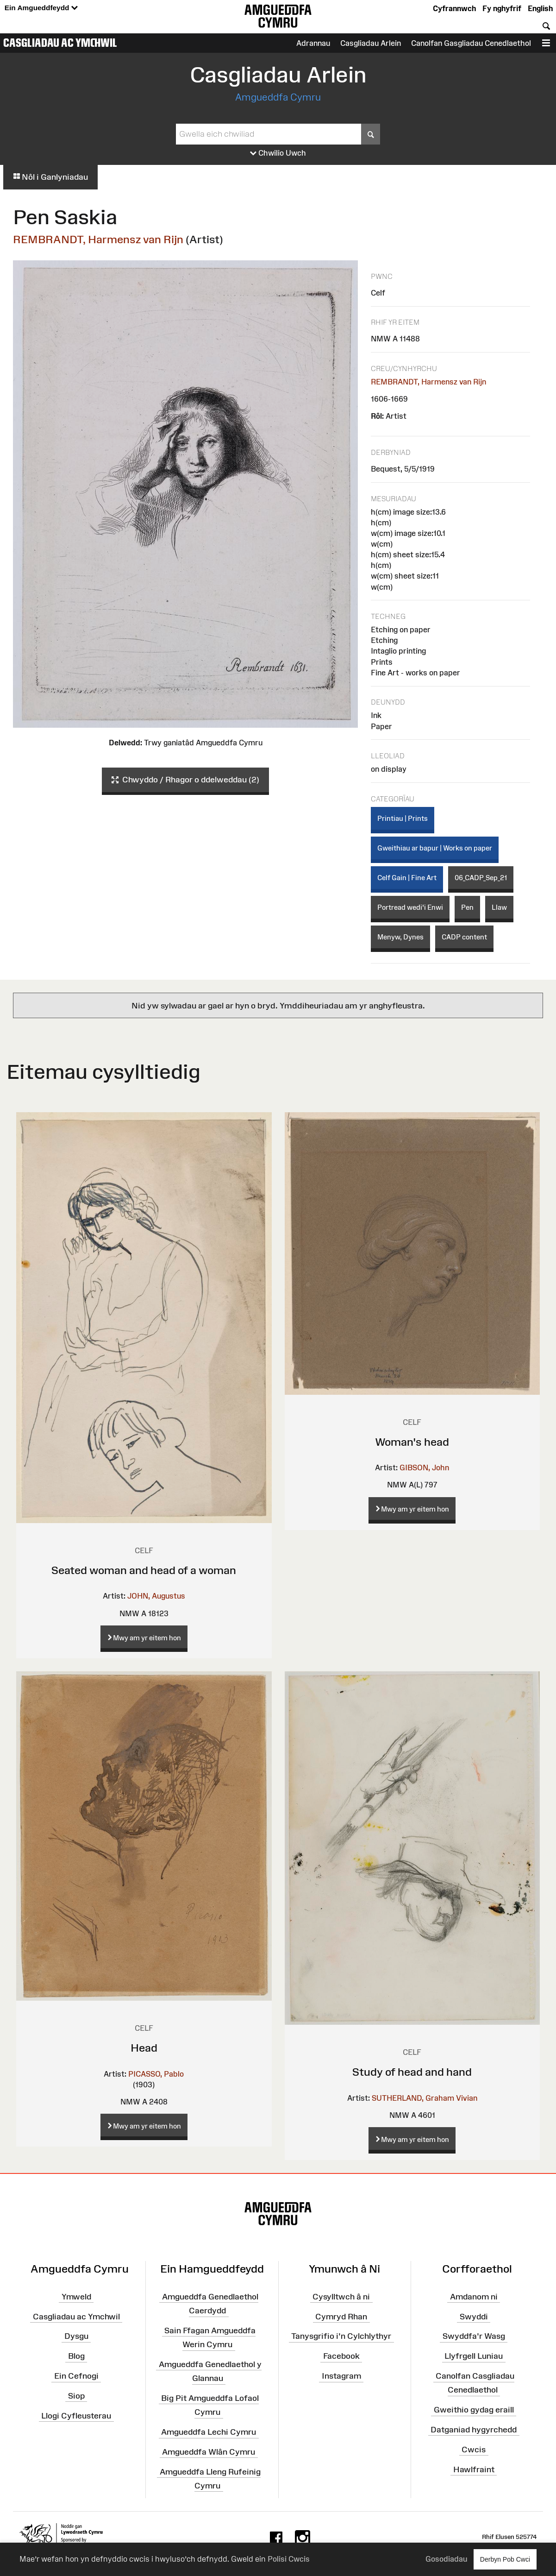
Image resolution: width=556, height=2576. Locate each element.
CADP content (464, 937)
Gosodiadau (446, 2559)
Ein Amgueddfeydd (41, 8)
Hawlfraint (473, 2469)
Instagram (341, 2376)
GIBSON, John (424, 1467)
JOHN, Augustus (156, 1596)
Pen (467, 907)
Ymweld (76, 2296)
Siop (76, 2395)
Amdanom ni (474, 2296)
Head (144, 2047)
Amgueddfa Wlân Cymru (208, 2451)
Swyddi (474, 2316)
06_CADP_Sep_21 (481, 878)
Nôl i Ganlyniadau (50, 177)
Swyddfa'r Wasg (474, 2336)
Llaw (499, 907)
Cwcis (474, 2449)
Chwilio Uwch (278, 153)
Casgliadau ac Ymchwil (60, 43)
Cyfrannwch (454, 8)
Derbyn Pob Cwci (505, 2559)
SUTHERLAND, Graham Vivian (424, 2098)
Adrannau (313, 43)
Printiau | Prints (402, 818)
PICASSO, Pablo (156, 2074)
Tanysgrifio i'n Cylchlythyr (341, 2336)
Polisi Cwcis (289, 2559)
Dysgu (76, 2336)
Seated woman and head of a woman (143, 1570)
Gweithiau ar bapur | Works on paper (434, 848)
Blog (76, 2356)
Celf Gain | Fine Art (407, 878)
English (540, 8)
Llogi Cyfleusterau (76, 2415)
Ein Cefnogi (76, 2376)
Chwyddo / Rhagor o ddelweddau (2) (185, 780)
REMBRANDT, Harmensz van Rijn (98, 239)
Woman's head (412, 1442)
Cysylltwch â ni (341, 2296)
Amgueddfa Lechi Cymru (208, 2432)
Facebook (341, 2356)
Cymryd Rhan (341, 2316)
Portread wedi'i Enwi (410, 907)
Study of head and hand (412, 2072)
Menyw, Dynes (400, 937)
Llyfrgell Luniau (473, 2356)
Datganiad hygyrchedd (474, 2429)
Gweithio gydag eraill (474, 2409)
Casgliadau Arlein (370, 43)
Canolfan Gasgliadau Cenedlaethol (471, 43)
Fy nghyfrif (501, 8)
